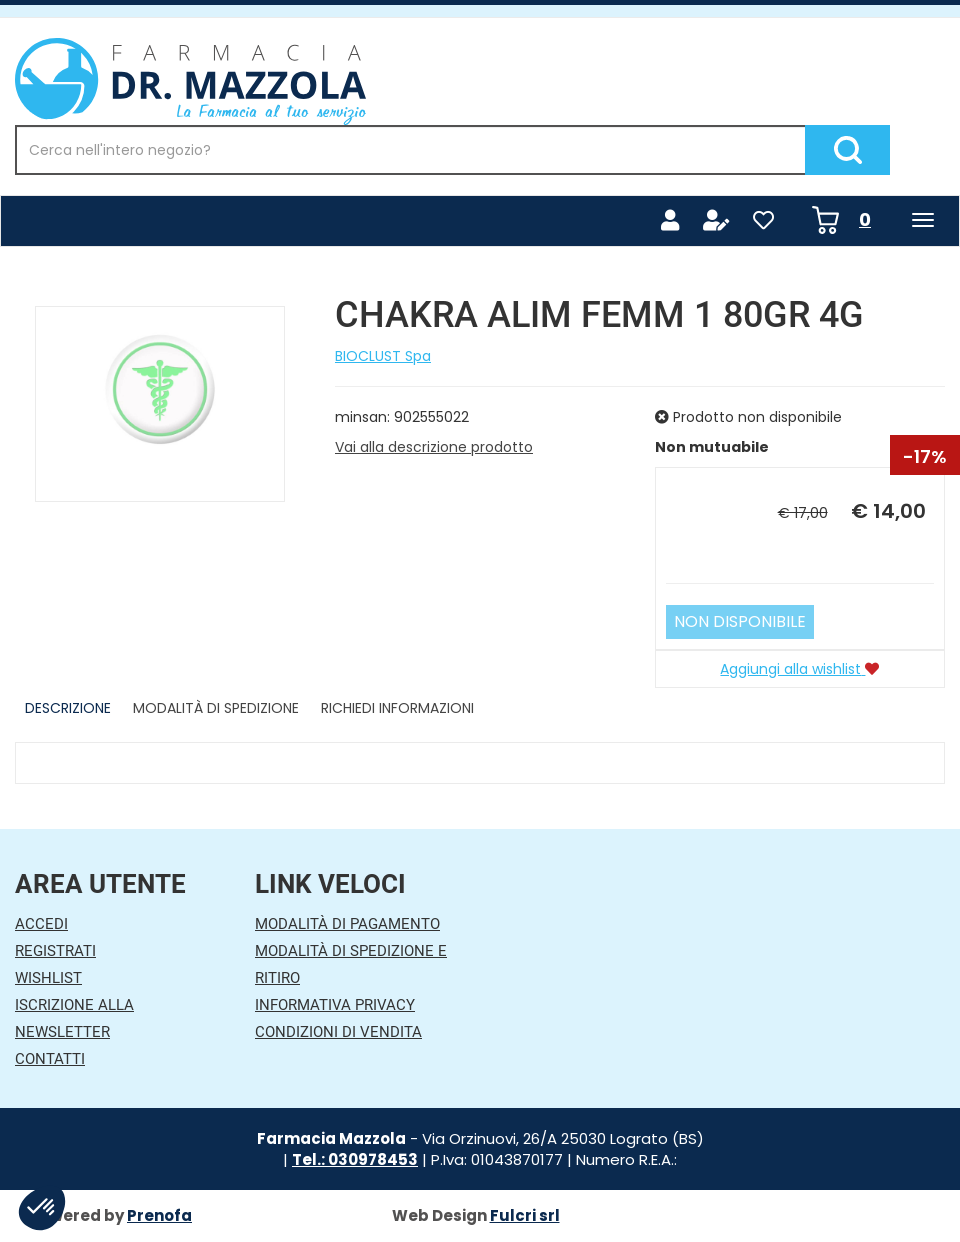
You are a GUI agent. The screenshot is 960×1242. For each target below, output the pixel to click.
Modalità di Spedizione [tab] (216, 708)
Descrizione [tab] (68, 708)
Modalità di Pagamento (347, 924)
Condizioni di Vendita (338, 1032)
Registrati (55, 951)
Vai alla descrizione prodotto (434, 447)
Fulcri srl (525, 1215)
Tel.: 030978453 (355, 1159)
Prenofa (159, 1215)
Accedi (41, 924)
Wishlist (48, 978)
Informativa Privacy (335, 1005)
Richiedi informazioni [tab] (397, 708)
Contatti (50, 1059)
